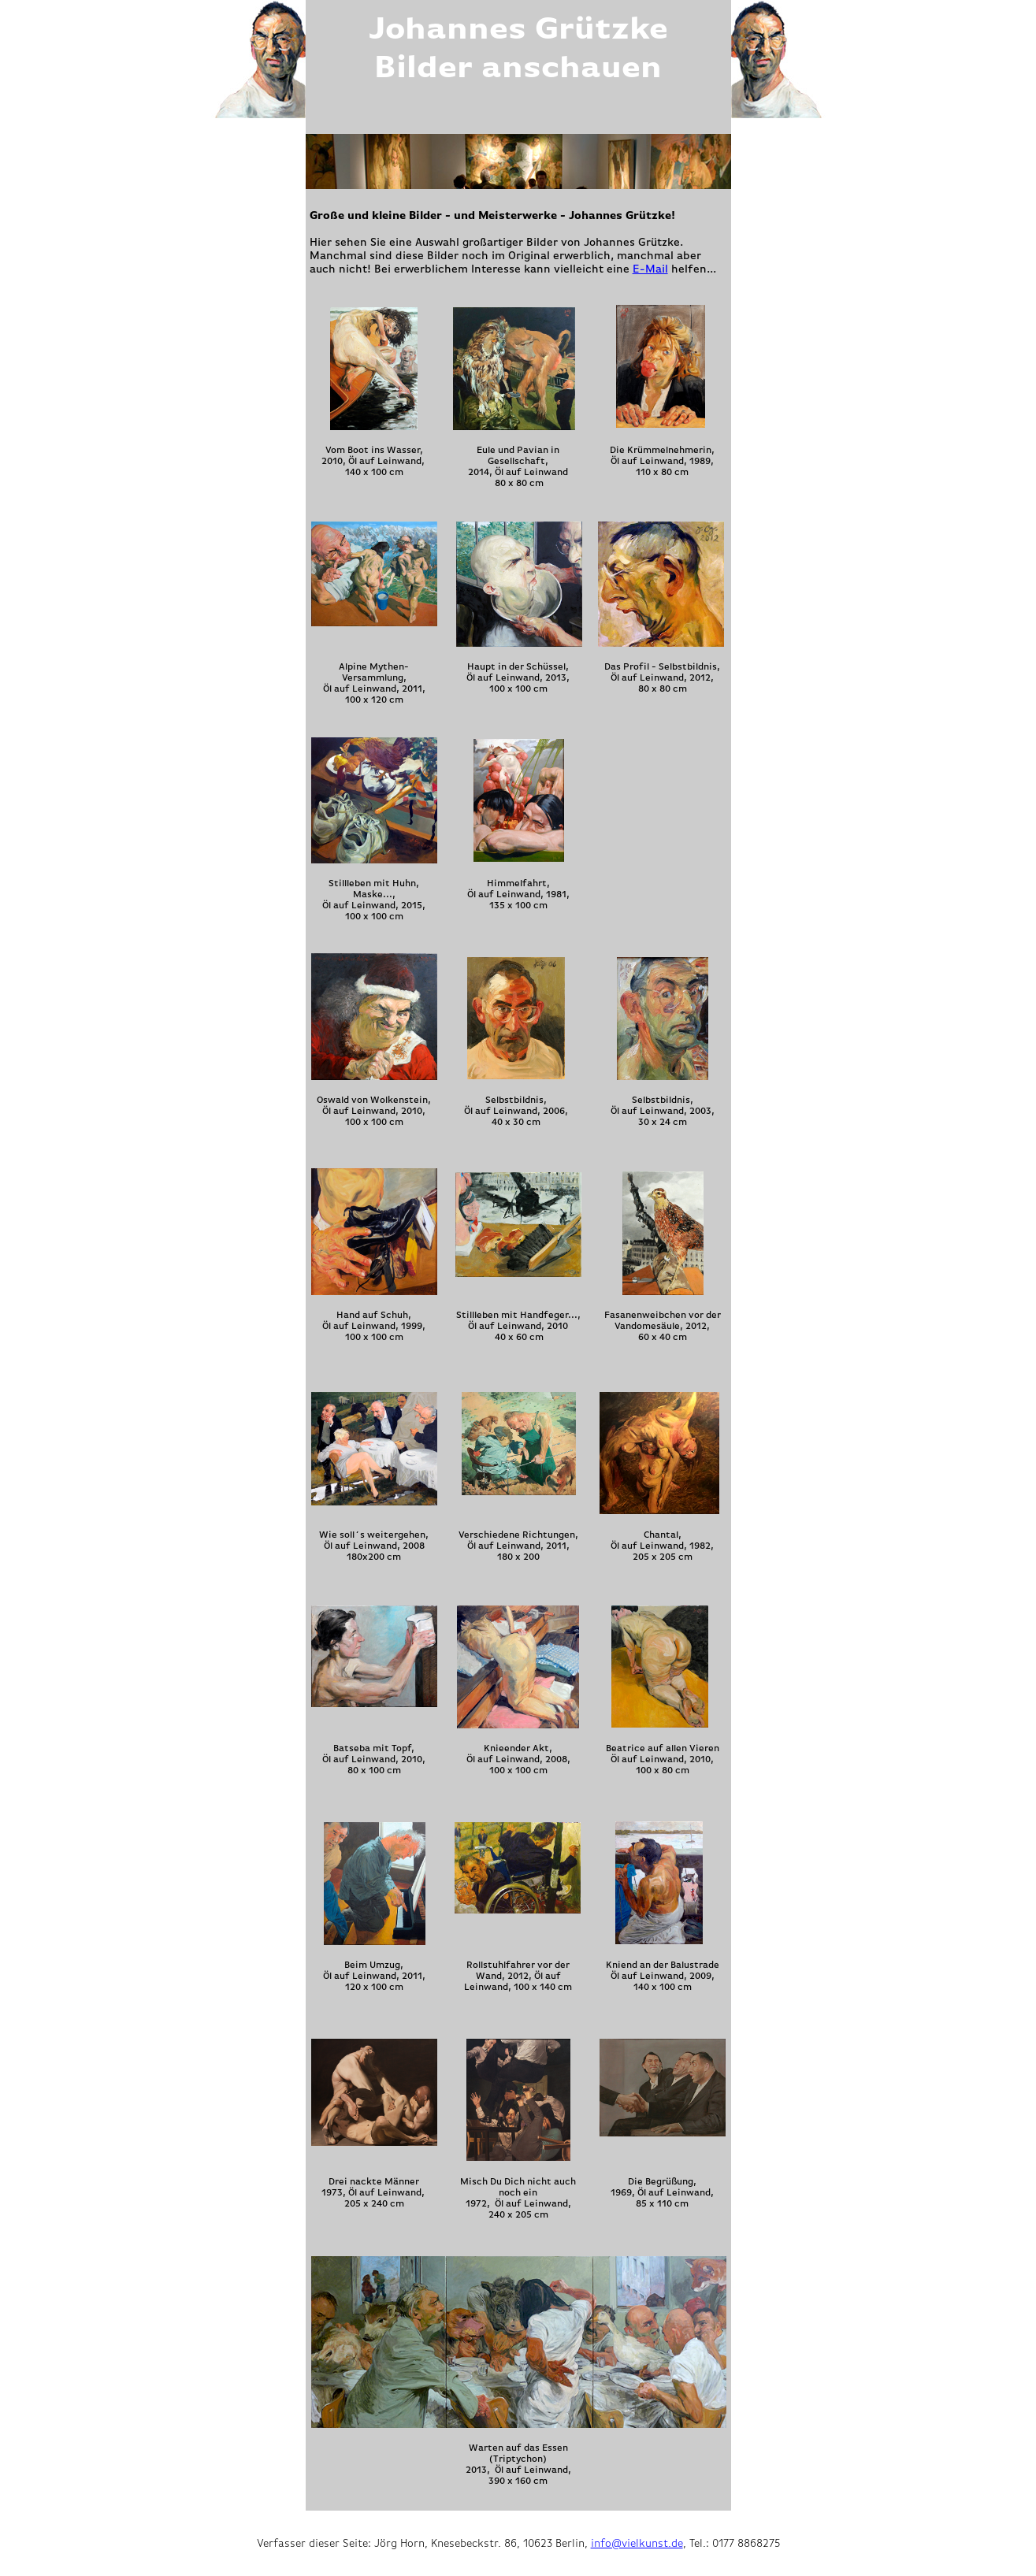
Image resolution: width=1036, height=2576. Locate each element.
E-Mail (650, 268)
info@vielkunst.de (637, 2543)
